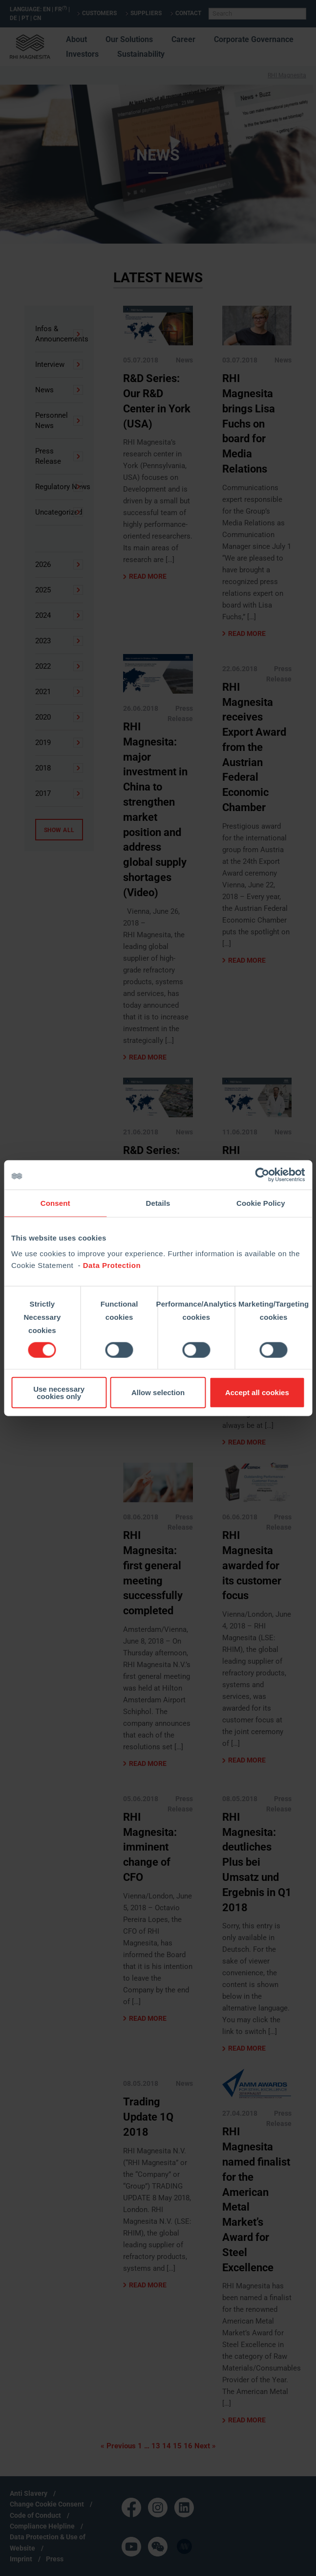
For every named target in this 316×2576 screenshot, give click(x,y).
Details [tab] (158, 1203)
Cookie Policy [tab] (260, 1203)
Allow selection (158, 1392)
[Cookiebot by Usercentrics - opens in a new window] (262, 1175)
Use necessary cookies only (58, 1392)
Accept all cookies (257, 1392)
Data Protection (112, 1265)
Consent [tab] (55, 1203)
